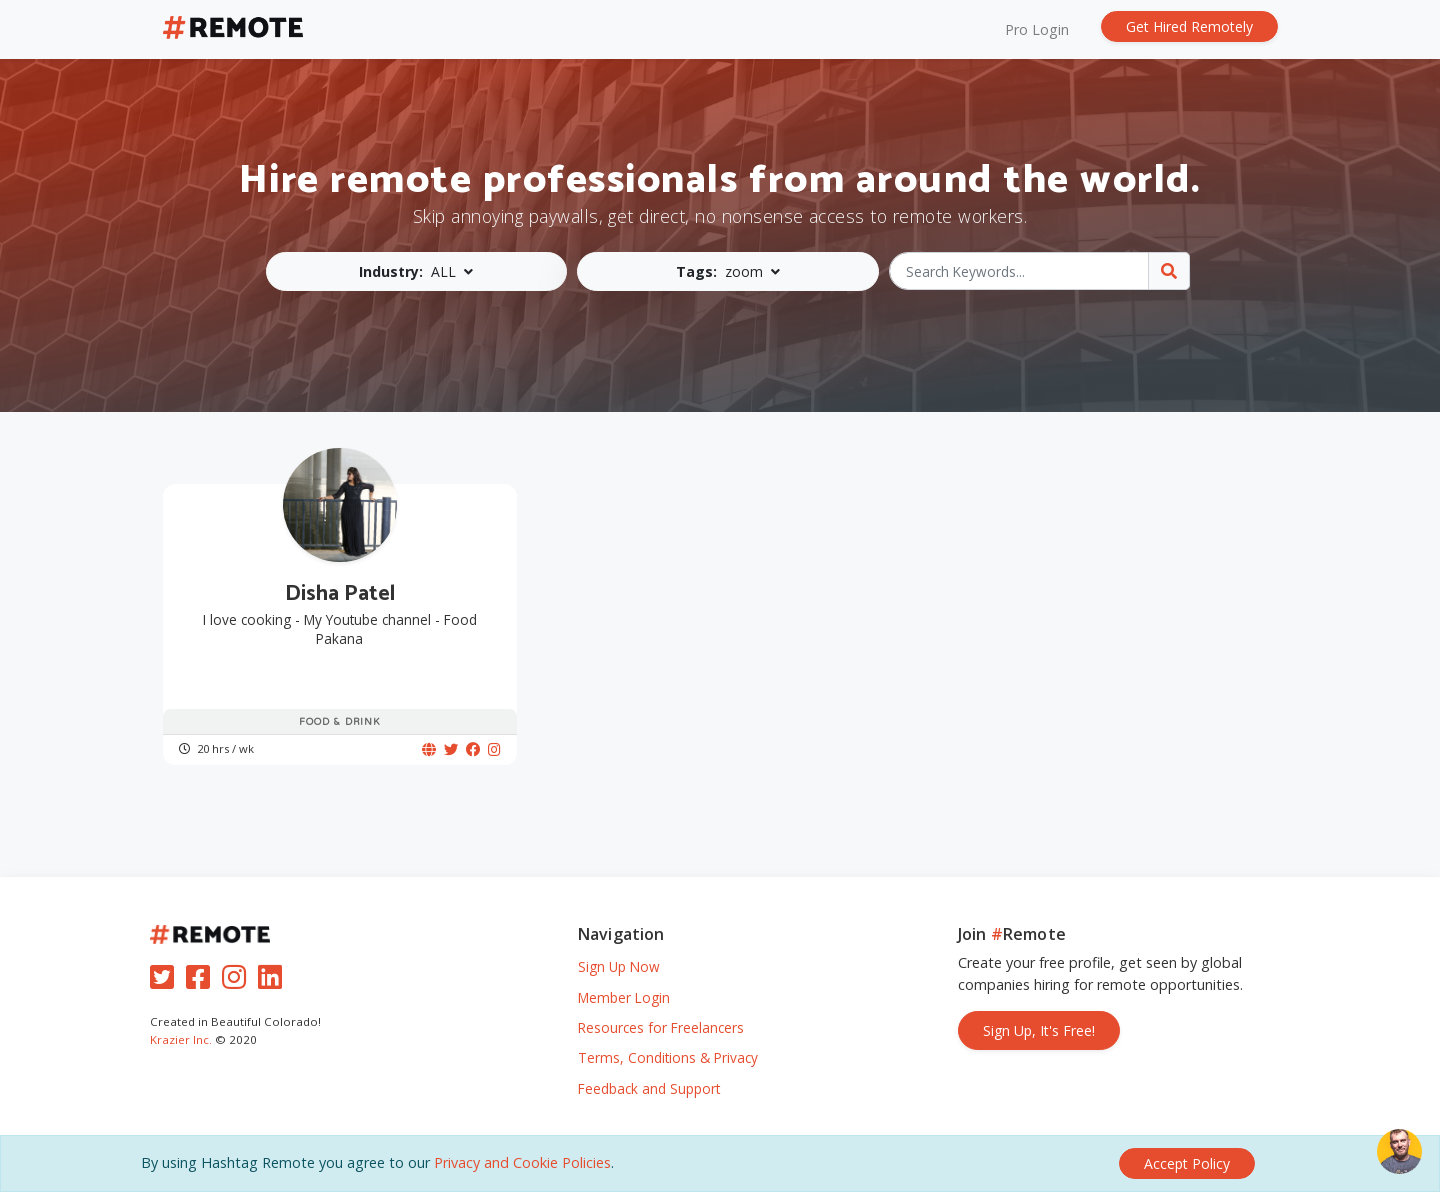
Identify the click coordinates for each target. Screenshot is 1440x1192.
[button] (417, 271)
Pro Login (1037, 29)
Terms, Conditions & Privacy (668, 1057)
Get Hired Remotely (1189, 26)
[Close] (1187, 1163)
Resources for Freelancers (661, 1027)
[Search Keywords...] (1019, 271)
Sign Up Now (619, 966)
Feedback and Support (649, 1088)
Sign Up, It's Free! (1039, 1030)
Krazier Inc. (181, 1039)
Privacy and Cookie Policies (522, 1162)
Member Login (624, 997)
